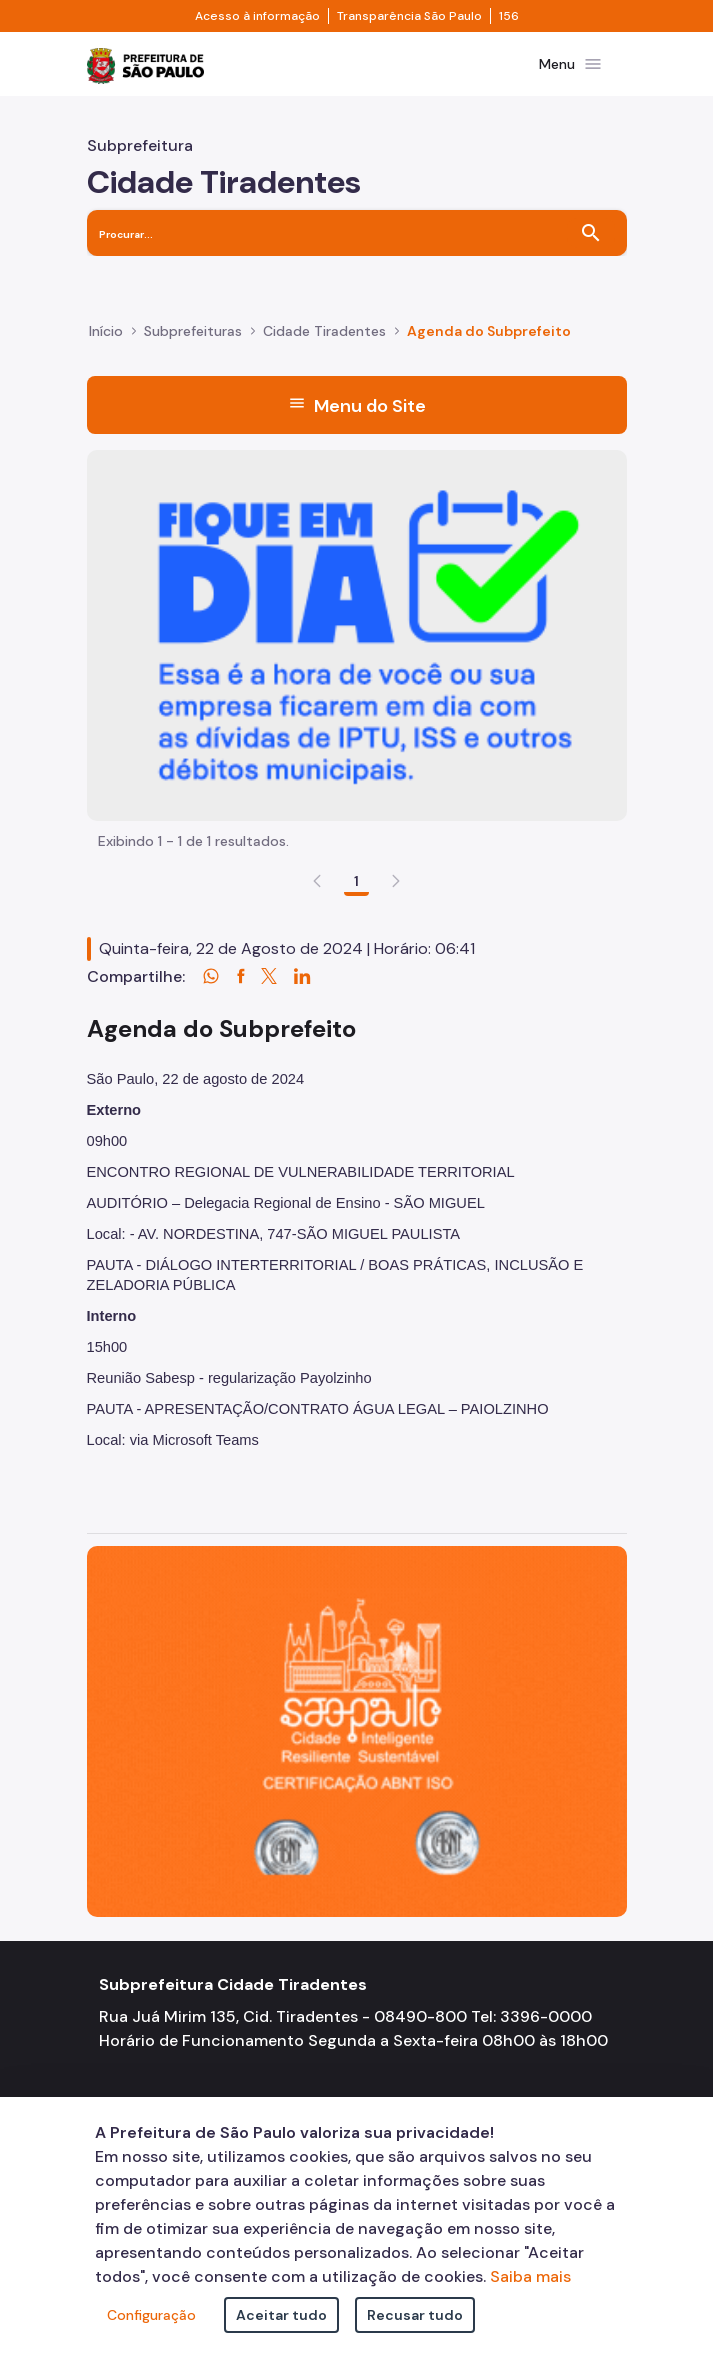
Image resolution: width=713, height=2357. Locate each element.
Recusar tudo (415, 2315)
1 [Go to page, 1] (356, 881)
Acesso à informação (257, 16)
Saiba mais (530, 2276)
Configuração (151, 2315)
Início (106, 331)
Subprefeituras (193, 331)
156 (509, 16)
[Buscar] (591, 233)
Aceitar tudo (281, 2315)
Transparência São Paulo (409, 16)
